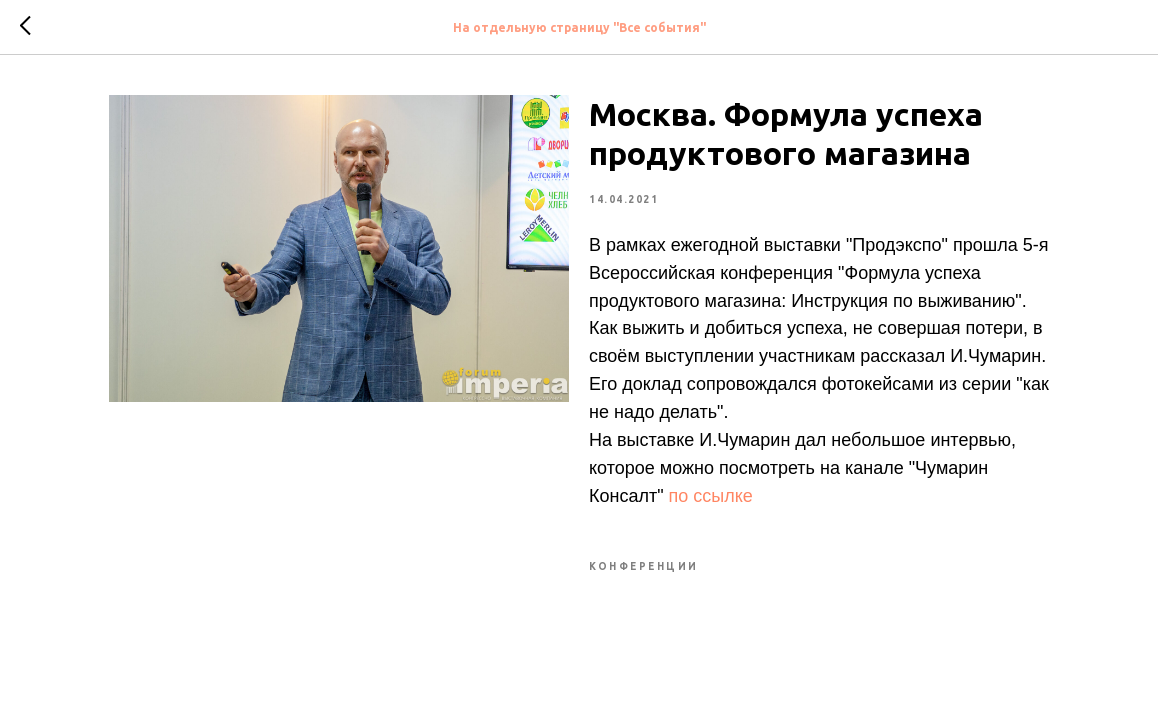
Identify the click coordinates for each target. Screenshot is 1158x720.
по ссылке (711, 496)
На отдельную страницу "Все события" (579, 27)
